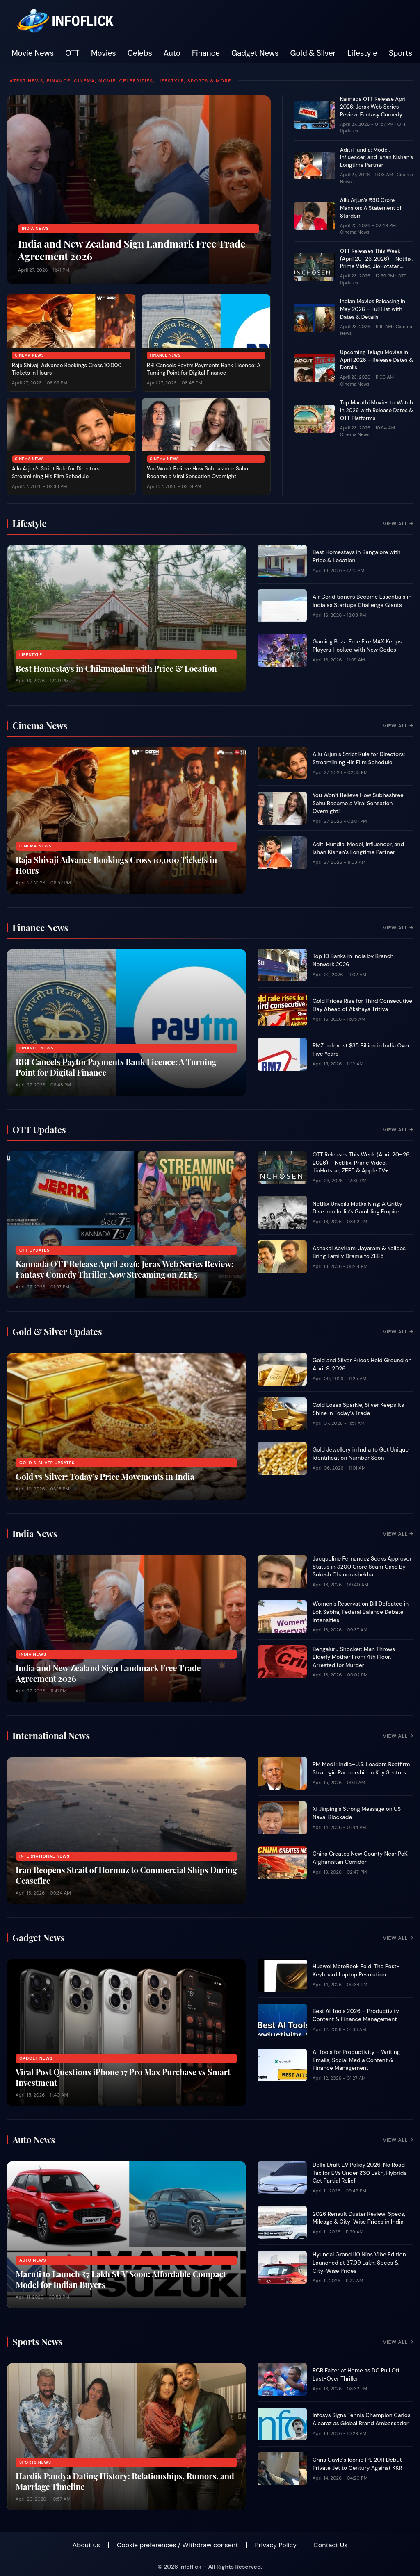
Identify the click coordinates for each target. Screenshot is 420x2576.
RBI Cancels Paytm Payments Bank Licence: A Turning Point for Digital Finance (203, 369)
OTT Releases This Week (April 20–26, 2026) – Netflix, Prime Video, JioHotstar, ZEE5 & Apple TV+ (376, 263)
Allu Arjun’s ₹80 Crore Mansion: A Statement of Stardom (371, 208)
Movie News (32, 53)
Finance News (165, 355)
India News (35, 228)
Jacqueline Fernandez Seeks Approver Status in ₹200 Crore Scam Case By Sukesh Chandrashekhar (362, 1566)
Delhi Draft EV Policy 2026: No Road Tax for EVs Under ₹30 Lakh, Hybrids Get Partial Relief (359, 2172)
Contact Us (330, 2545)
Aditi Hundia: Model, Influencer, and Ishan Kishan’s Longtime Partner (376, 157)
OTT (72, 53)
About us (86, 2545)
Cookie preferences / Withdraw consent (177, 2545)
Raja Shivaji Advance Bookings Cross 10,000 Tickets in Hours (116, 865)
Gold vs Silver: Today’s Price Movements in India (105, 1476)
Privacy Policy (276, 2545)
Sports (400, 53)
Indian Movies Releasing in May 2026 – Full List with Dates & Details (372, 309)
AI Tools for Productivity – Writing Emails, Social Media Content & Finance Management (356, 2060)
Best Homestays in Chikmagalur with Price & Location (116, 668)
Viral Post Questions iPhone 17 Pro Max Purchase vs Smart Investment (123, 2077)
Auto (172, 53)
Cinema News (29, 355)
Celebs (140, 53)
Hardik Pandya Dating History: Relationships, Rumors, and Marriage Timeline (125, 2481)
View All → (398, 523)
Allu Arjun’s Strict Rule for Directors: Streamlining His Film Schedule (56, 472)
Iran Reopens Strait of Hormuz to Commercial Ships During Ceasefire (126, 1875)
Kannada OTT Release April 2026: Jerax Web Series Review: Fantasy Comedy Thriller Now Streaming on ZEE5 (373, 114)
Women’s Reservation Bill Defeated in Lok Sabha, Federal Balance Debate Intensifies (361, 1611)
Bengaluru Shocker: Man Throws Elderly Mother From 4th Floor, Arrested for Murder (354, 1657)
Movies (103, 53)
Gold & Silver (313, 53)
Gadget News (255, 53)
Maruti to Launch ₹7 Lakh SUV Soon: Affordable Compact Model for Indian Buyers (121, 2279)
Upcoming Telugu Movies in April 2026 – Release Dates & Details (376, 360)
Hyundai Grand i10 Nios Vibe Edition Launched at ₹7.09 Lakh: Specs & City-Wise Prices (359, 2262)
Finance (206, 53)
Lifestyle (362, 53)
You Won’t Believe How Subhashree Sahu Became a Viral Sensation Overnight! (197, 472)
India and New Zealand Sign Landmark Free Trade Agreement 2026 (131, 249)
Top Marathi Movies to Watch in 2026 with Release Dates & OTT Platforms (376, 410)
